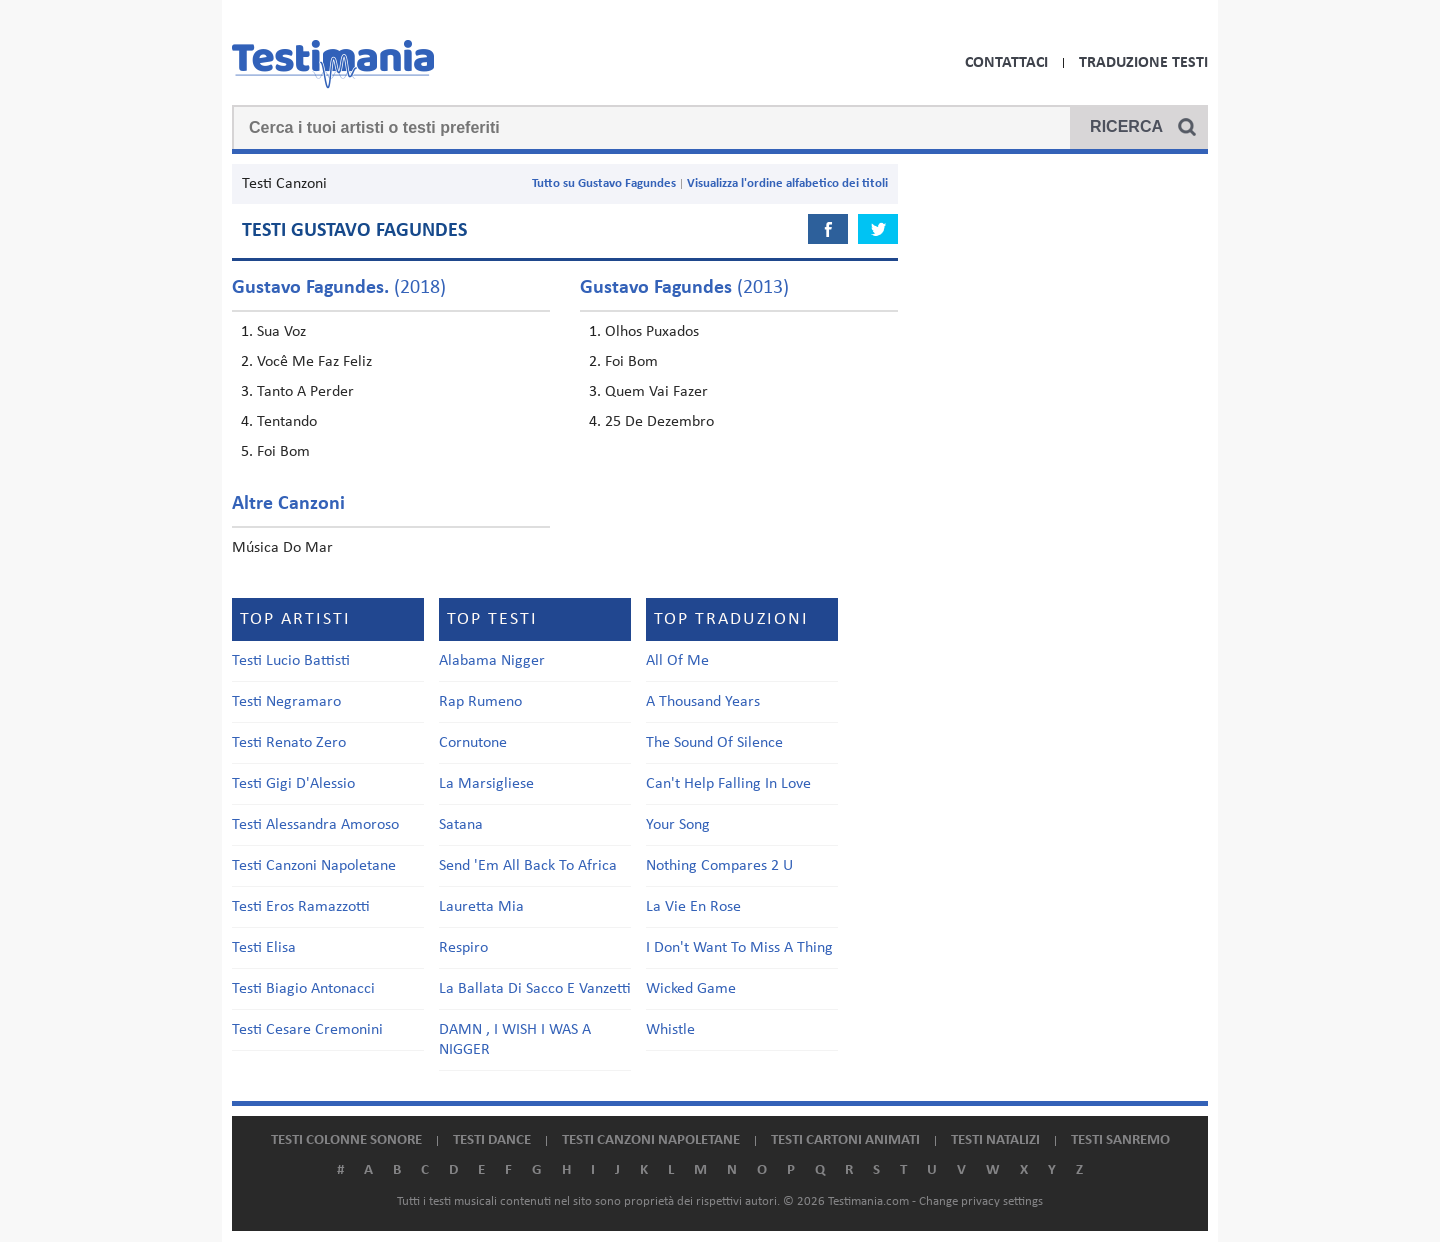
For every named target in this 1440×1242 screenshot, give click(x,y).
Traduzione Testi (1143, 63)
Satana (461, 825)
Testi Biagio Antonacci (303, 989)
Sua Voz (281, 332)
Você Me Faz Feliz (314, 362)
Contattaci (1006, 63)
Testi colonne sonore (346, 1140)
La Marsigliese (486, 784)
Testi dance (492, 1140)
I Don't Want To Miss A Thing (739, 948)
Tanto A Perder (305, 392)
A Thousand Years (703, 702)
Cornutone (473, 743)
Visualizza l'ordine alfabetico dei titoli (787, 183)
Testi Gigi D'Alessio (293, 784)
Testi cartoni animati (845, 1140)
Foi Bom (283, 452)
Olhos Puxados (652, 332)
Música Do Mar (282, 548)
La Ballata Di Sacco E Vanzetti (535, 989)
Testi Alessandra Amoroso (315, 825)
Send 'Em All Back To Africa (528, 866)
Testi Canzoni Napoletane (314, 866)
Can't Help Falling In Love (728, 784)
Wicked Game (691, 989)
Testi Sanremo (1120, 1140)
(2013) (684, 288)
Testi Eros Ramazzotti (301, 907)
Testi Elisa (264, 948)
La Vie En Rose (693, 907)
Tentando (287, 422)
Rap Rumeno (480, 702)
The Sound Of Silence (714, 743)
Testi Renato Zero (289, 743)
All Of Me (677, 661)
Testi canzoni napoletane (651, 1140)
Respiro (463, 948)
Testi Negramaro (286, 702)
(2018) (339, 288)
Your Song (678, 825)
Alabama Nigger (492, 661)
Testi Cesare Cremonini (307, 1030)
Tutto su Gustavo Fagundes (604, 183)
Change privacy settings (981, 1201)
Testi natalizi (995, 1140)
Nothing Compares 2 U (719, 866)
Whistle (670, 1030)
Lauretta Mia (481, 907)
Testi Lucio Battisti (291, 661)
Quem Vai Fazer (656, 392)
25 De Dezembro (659, 422)
